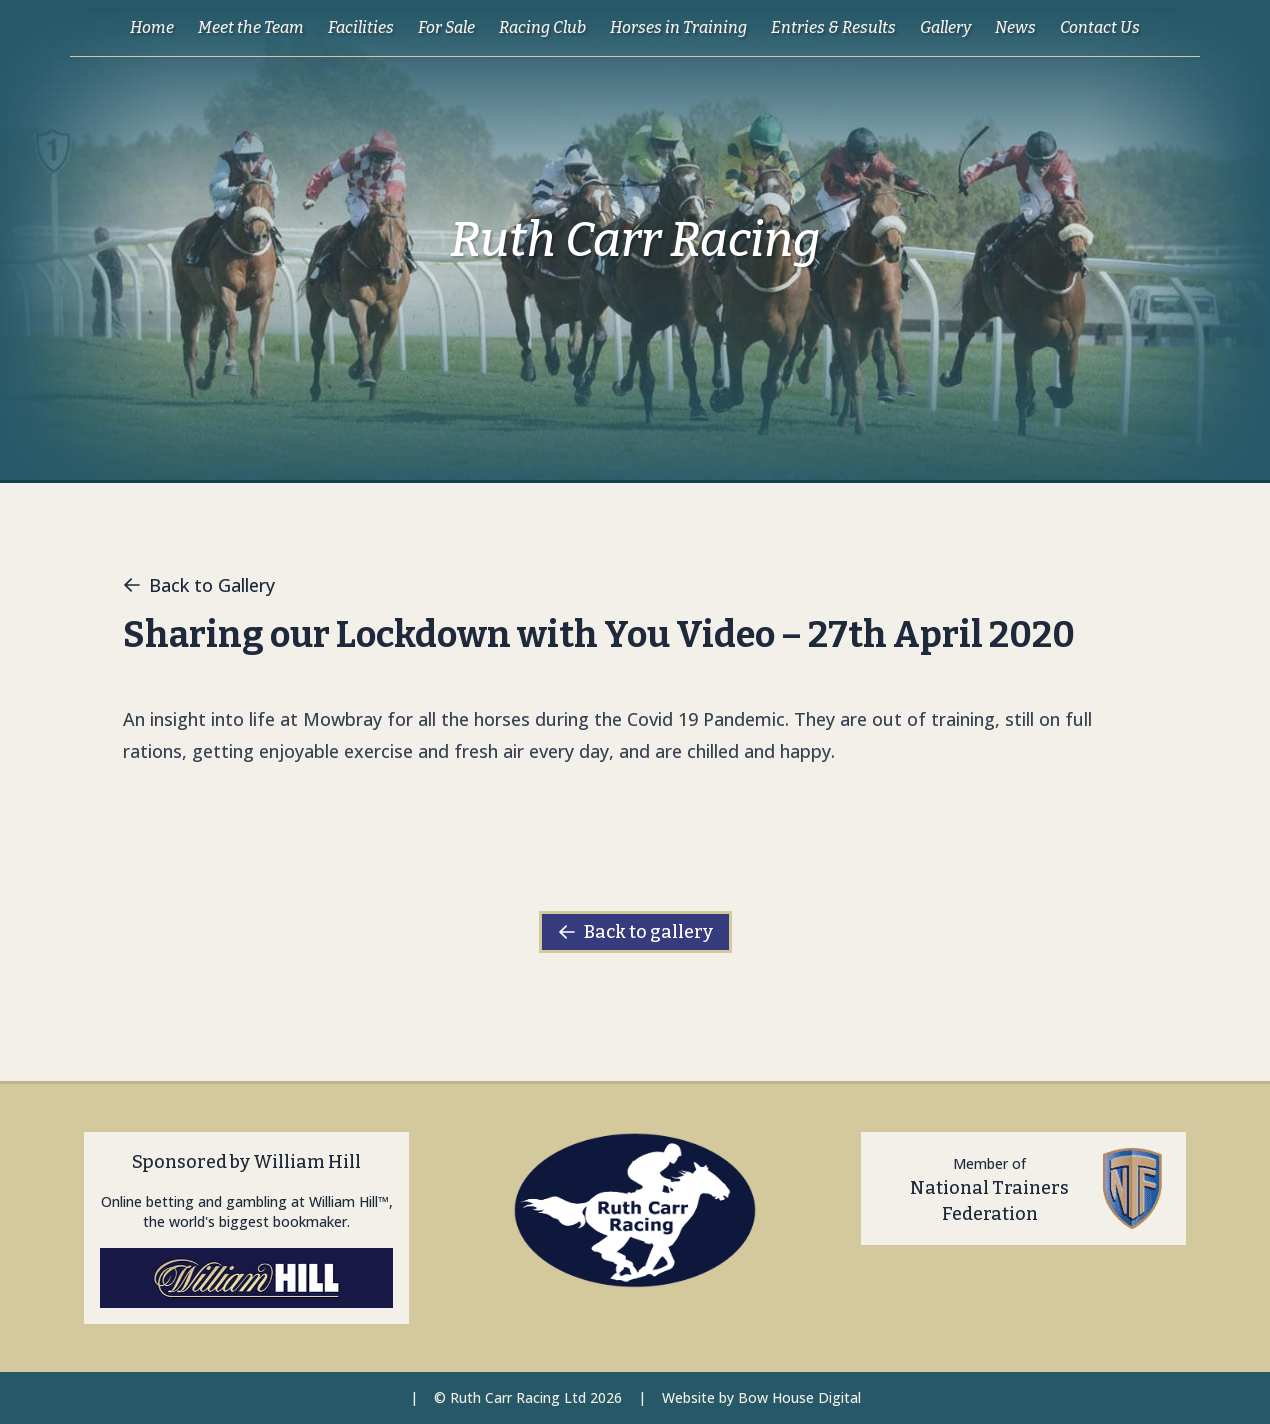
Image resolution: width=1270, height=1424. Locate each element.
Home (152, 27)
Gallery (945, 27)
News (1015, 27)
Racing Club (542, 27)
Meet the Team (251, 27)
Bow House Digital (799, 1397)
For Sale (446, 27)
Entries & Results (833, 27)
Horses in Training (678, 27)
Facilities (361, 27)
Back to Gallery (199, 585)
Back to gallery (635, 932)
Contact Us (1100, 27)
